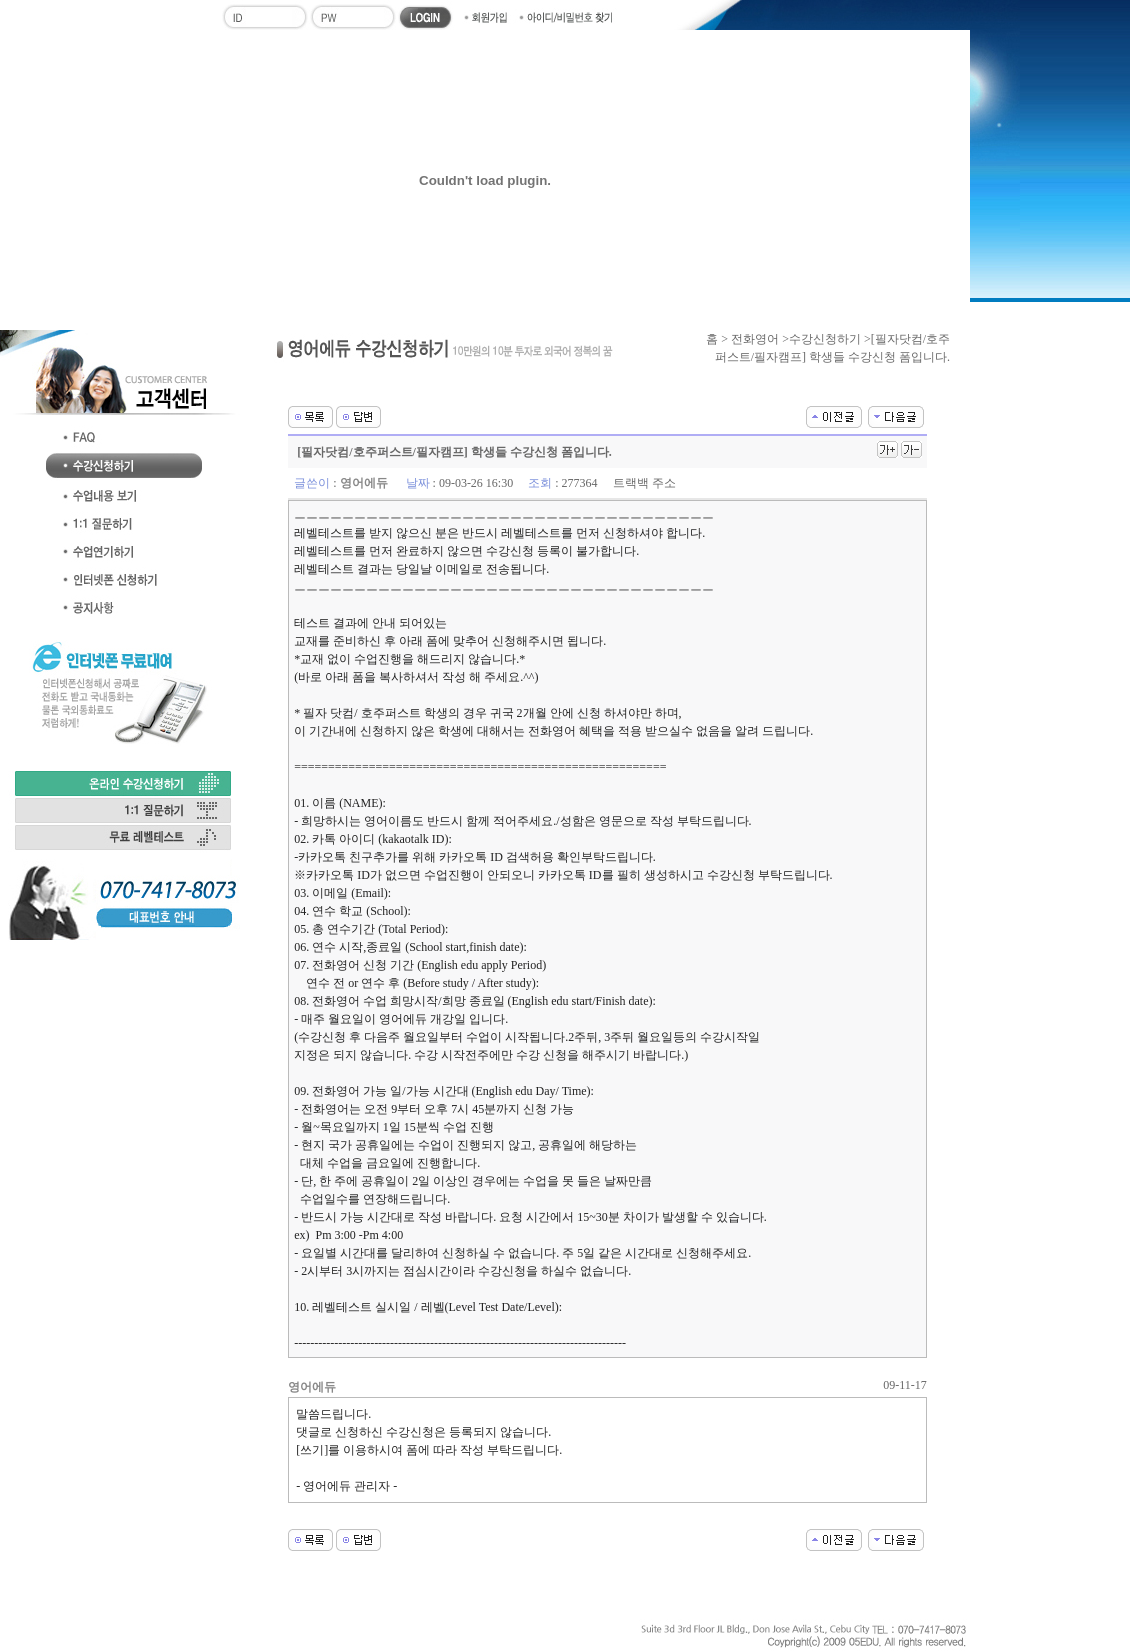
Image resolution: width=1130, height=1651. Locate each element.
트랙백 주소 (644, 483)
